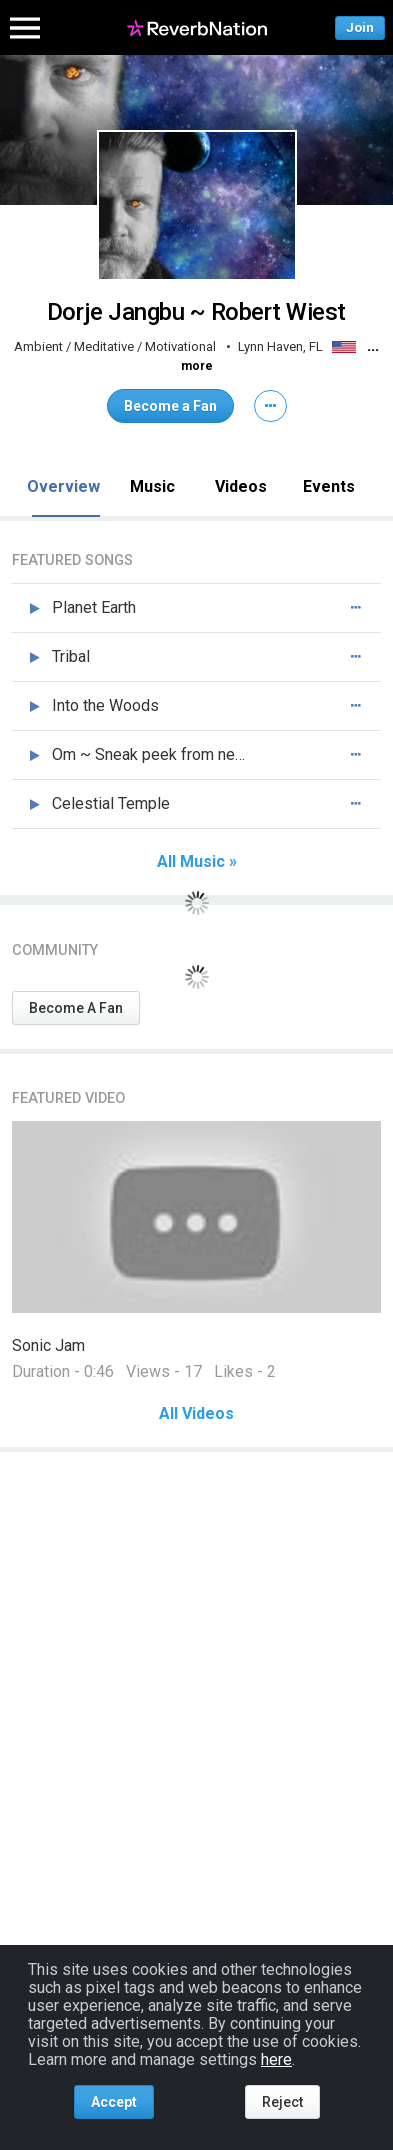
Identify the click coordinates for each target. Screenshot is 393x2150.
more (197, 366)
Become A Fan (76, 1008)
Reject (282, 2102)
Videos (241, 486)
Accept (114, 2102)
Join (360, 27)
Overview (63, 486)
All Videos (196, 1414)
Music (152, 486)
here (276, 2059)
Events (329, 486)
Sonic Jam (48, 1345)
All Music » (197, 862)
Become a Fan (170, 406)
